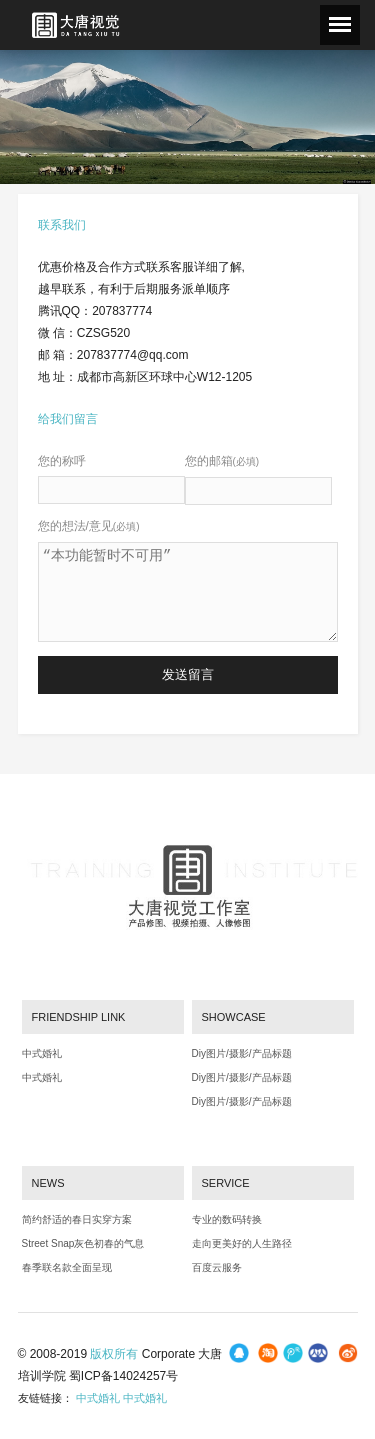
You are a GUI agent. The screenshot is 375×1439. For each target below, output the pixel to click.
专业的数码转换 (227, 1219)
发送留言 (188, 674)
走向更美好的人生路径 (242, 1243)
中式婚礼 (42, 1053)
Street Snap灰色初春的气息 (83, 1243)
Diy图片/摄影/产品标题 (242, 1053)
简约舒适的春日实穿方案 (77, 1219)
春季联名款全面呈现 (67, 1267)
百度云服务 (217, 1267)
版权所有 (114, 1354)
